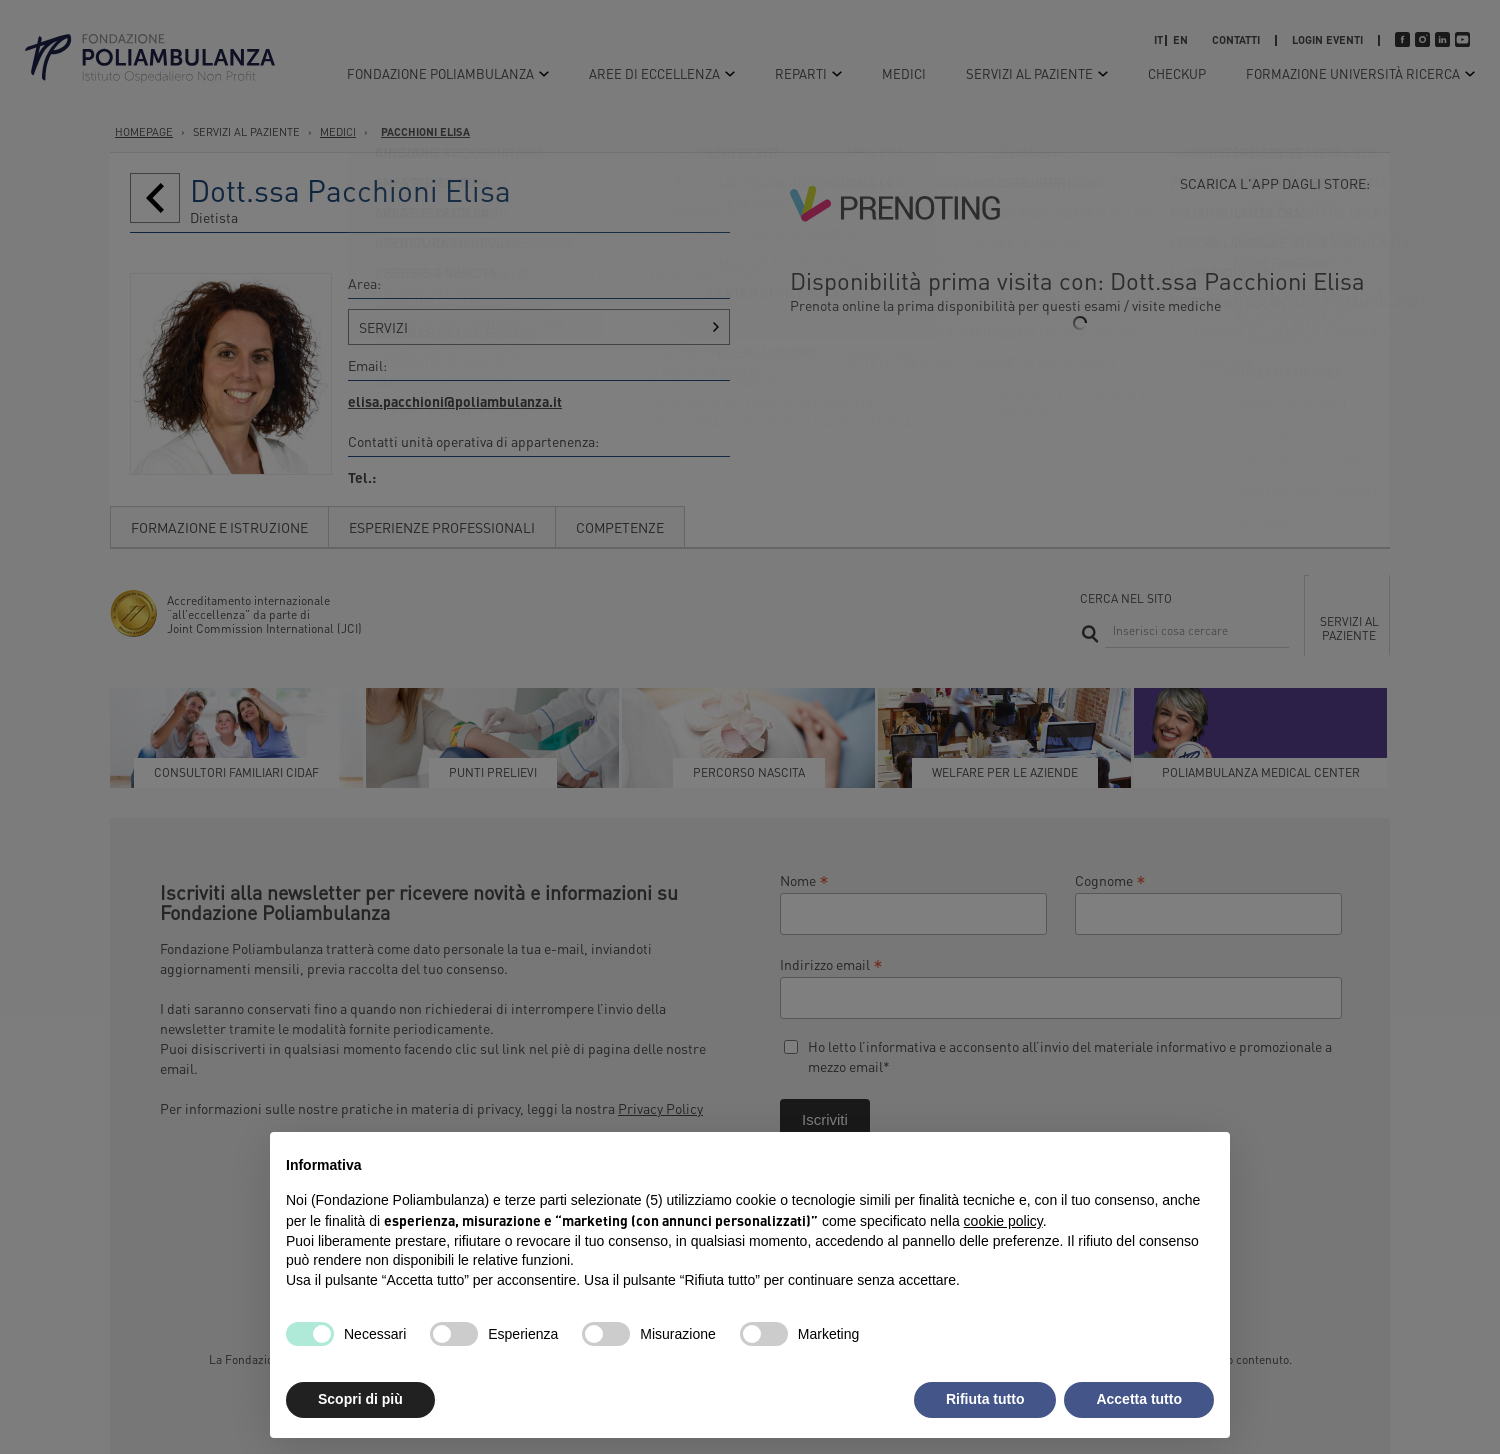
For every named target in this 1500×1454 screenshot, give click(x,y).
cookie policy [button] (1003, 1221)
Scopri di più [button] (360, 1399)
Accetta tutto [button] (1139, 1399)
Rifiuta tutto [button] (985, 1399)
